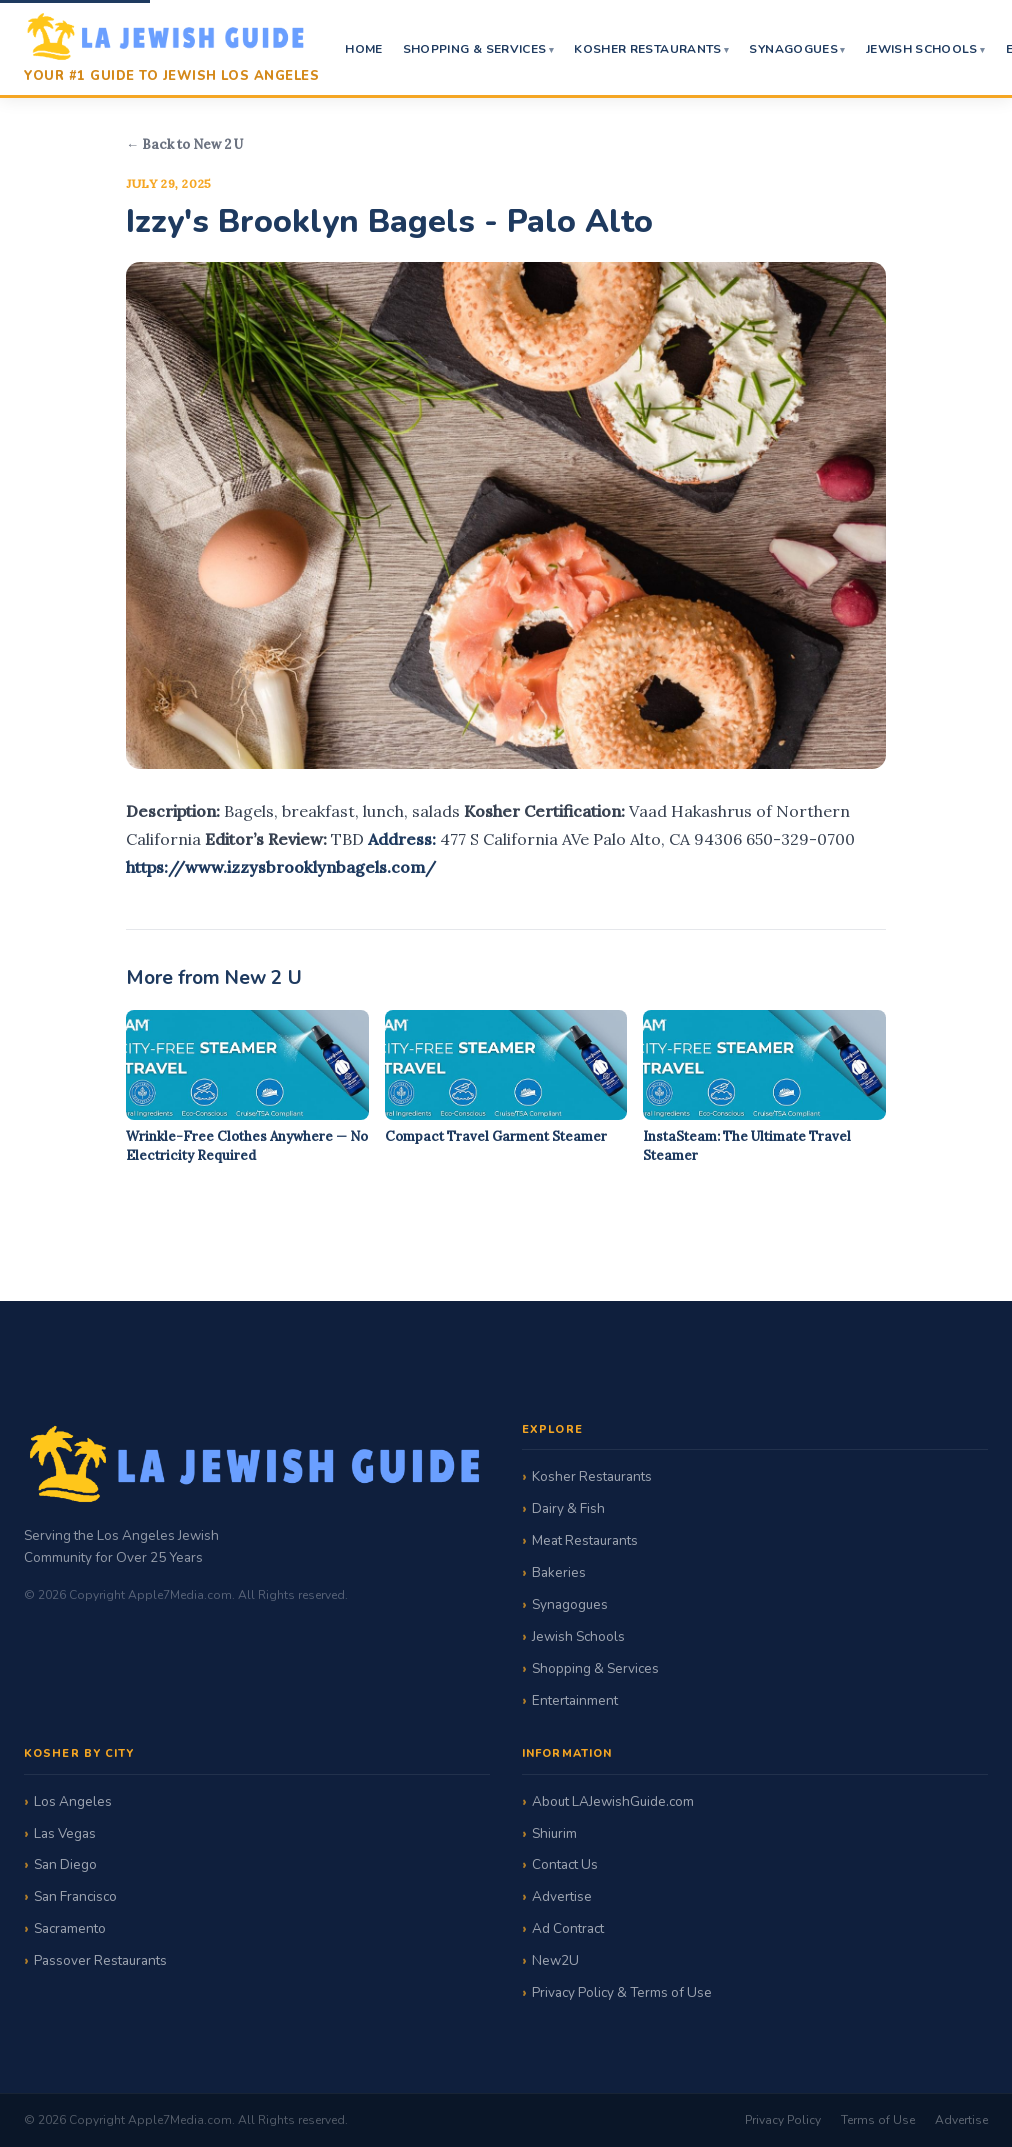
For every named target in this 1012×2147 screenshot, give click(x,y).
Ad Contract (568, 1928)
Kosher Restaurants (647, 49)
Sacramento (70, 1928)
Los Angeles (73, 1801)
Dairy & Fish (568, 1508)
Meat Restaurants (585, 1540)
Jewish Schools (922, 49)
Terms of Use (878, 2120)
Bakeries (559, 1572)
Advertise (562, 1896)
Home (363, 49)
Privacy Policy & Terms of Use (622, 1992)
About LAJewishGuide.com (613, 1801)
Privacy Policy (783, 2120)
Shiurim (554, 1833)
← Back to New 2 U (184, 144)
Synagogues (793, 49)
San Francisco (75, 1896)
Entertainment (575, 1700)
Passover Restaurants (100, 1960)
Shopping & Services (475, 49)
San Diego (65, 1864)
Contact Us (565, 1864)
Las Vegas (65, 1833)
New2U (555, 1960)
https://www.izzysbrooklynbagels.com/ (281, 867)
